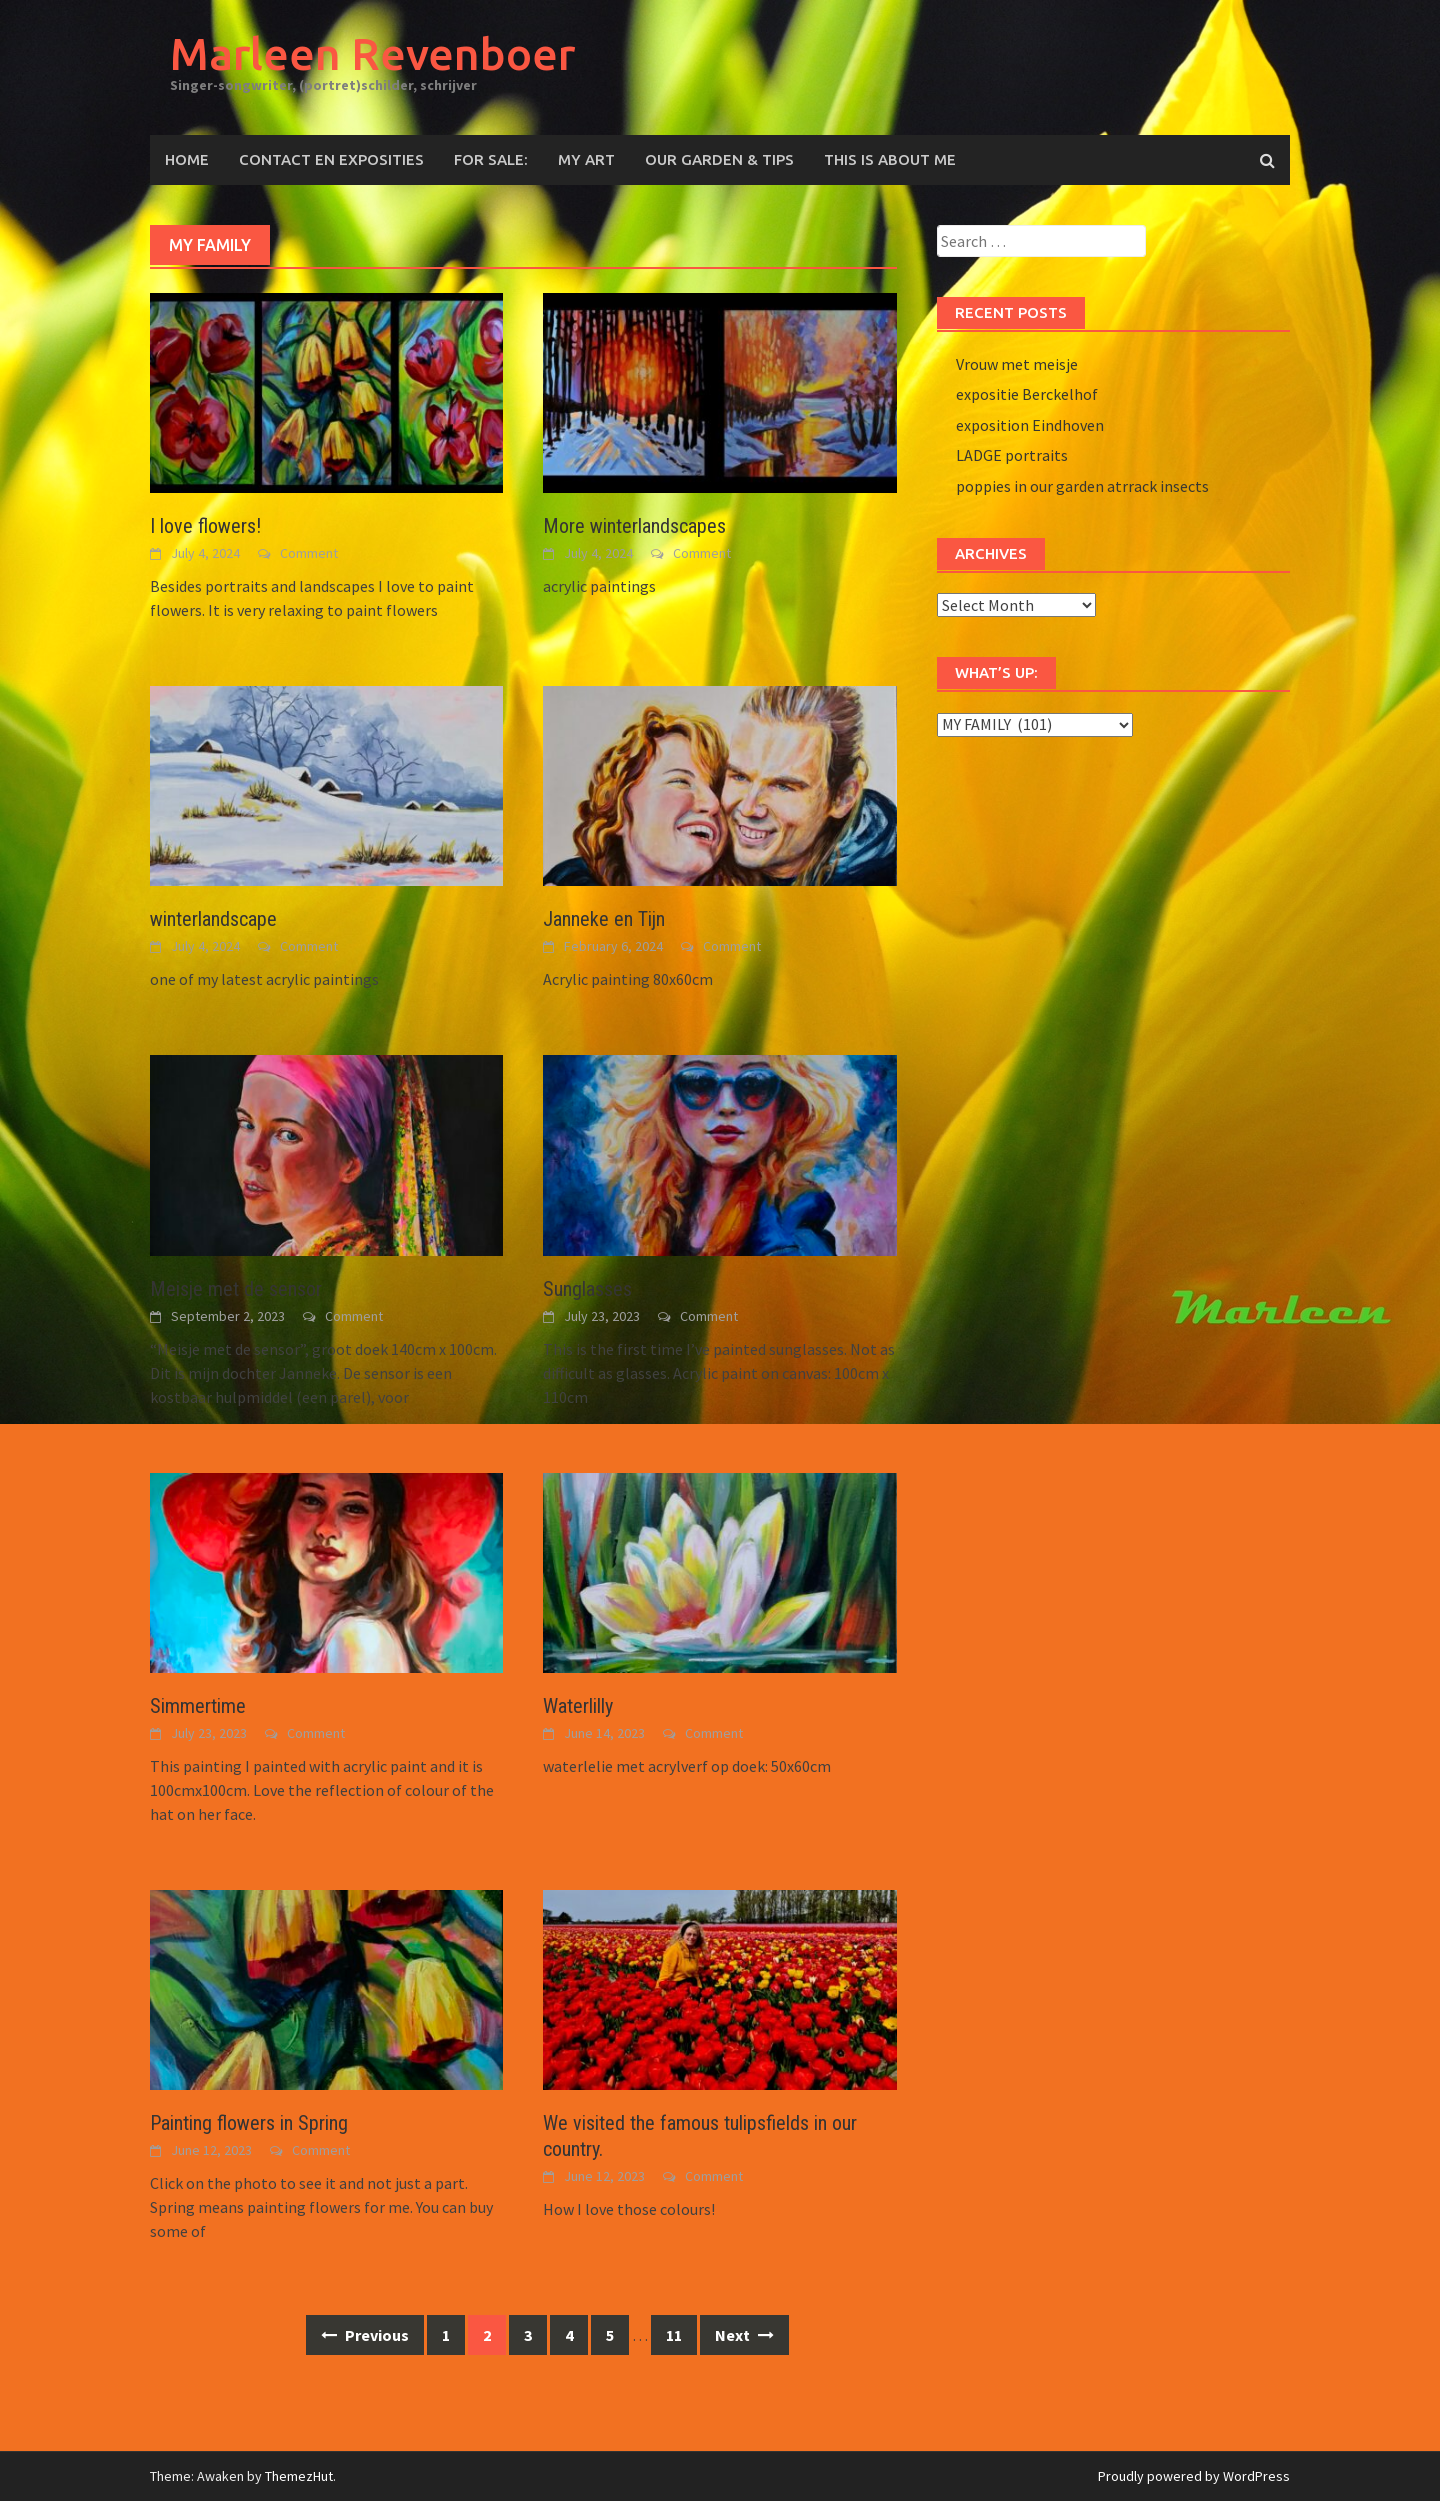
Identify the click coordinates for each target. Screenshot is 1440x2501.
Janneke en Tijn (604, 919)
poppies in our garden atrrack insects (1082, 486)
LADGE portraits (1012, 455)
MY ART (586, 159)
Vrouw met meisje (1017, 364)
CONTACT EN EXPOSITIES (331, 159)
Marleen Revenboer (372, 53)
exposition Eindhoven (1030, 425)
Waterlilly (578, 1706)
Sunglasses (587, 1289)
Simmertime (198, 1706)
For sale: (491, 159)
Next (744, 2335)
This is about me (890, 159)
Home (187, 159)
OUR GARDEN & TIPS (719, 159)
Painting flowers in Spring (249, 2123)
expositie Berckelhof (1027, 394)
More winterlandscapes (634, 526)
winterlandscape (213, 919)
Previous (365, 2335)
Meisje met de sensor (236, 1289)
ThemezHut (299, 2476)
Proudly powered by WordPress (1194, 2476)
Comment (309, 553)
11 (674, 2335)
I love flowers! (205, 526)
